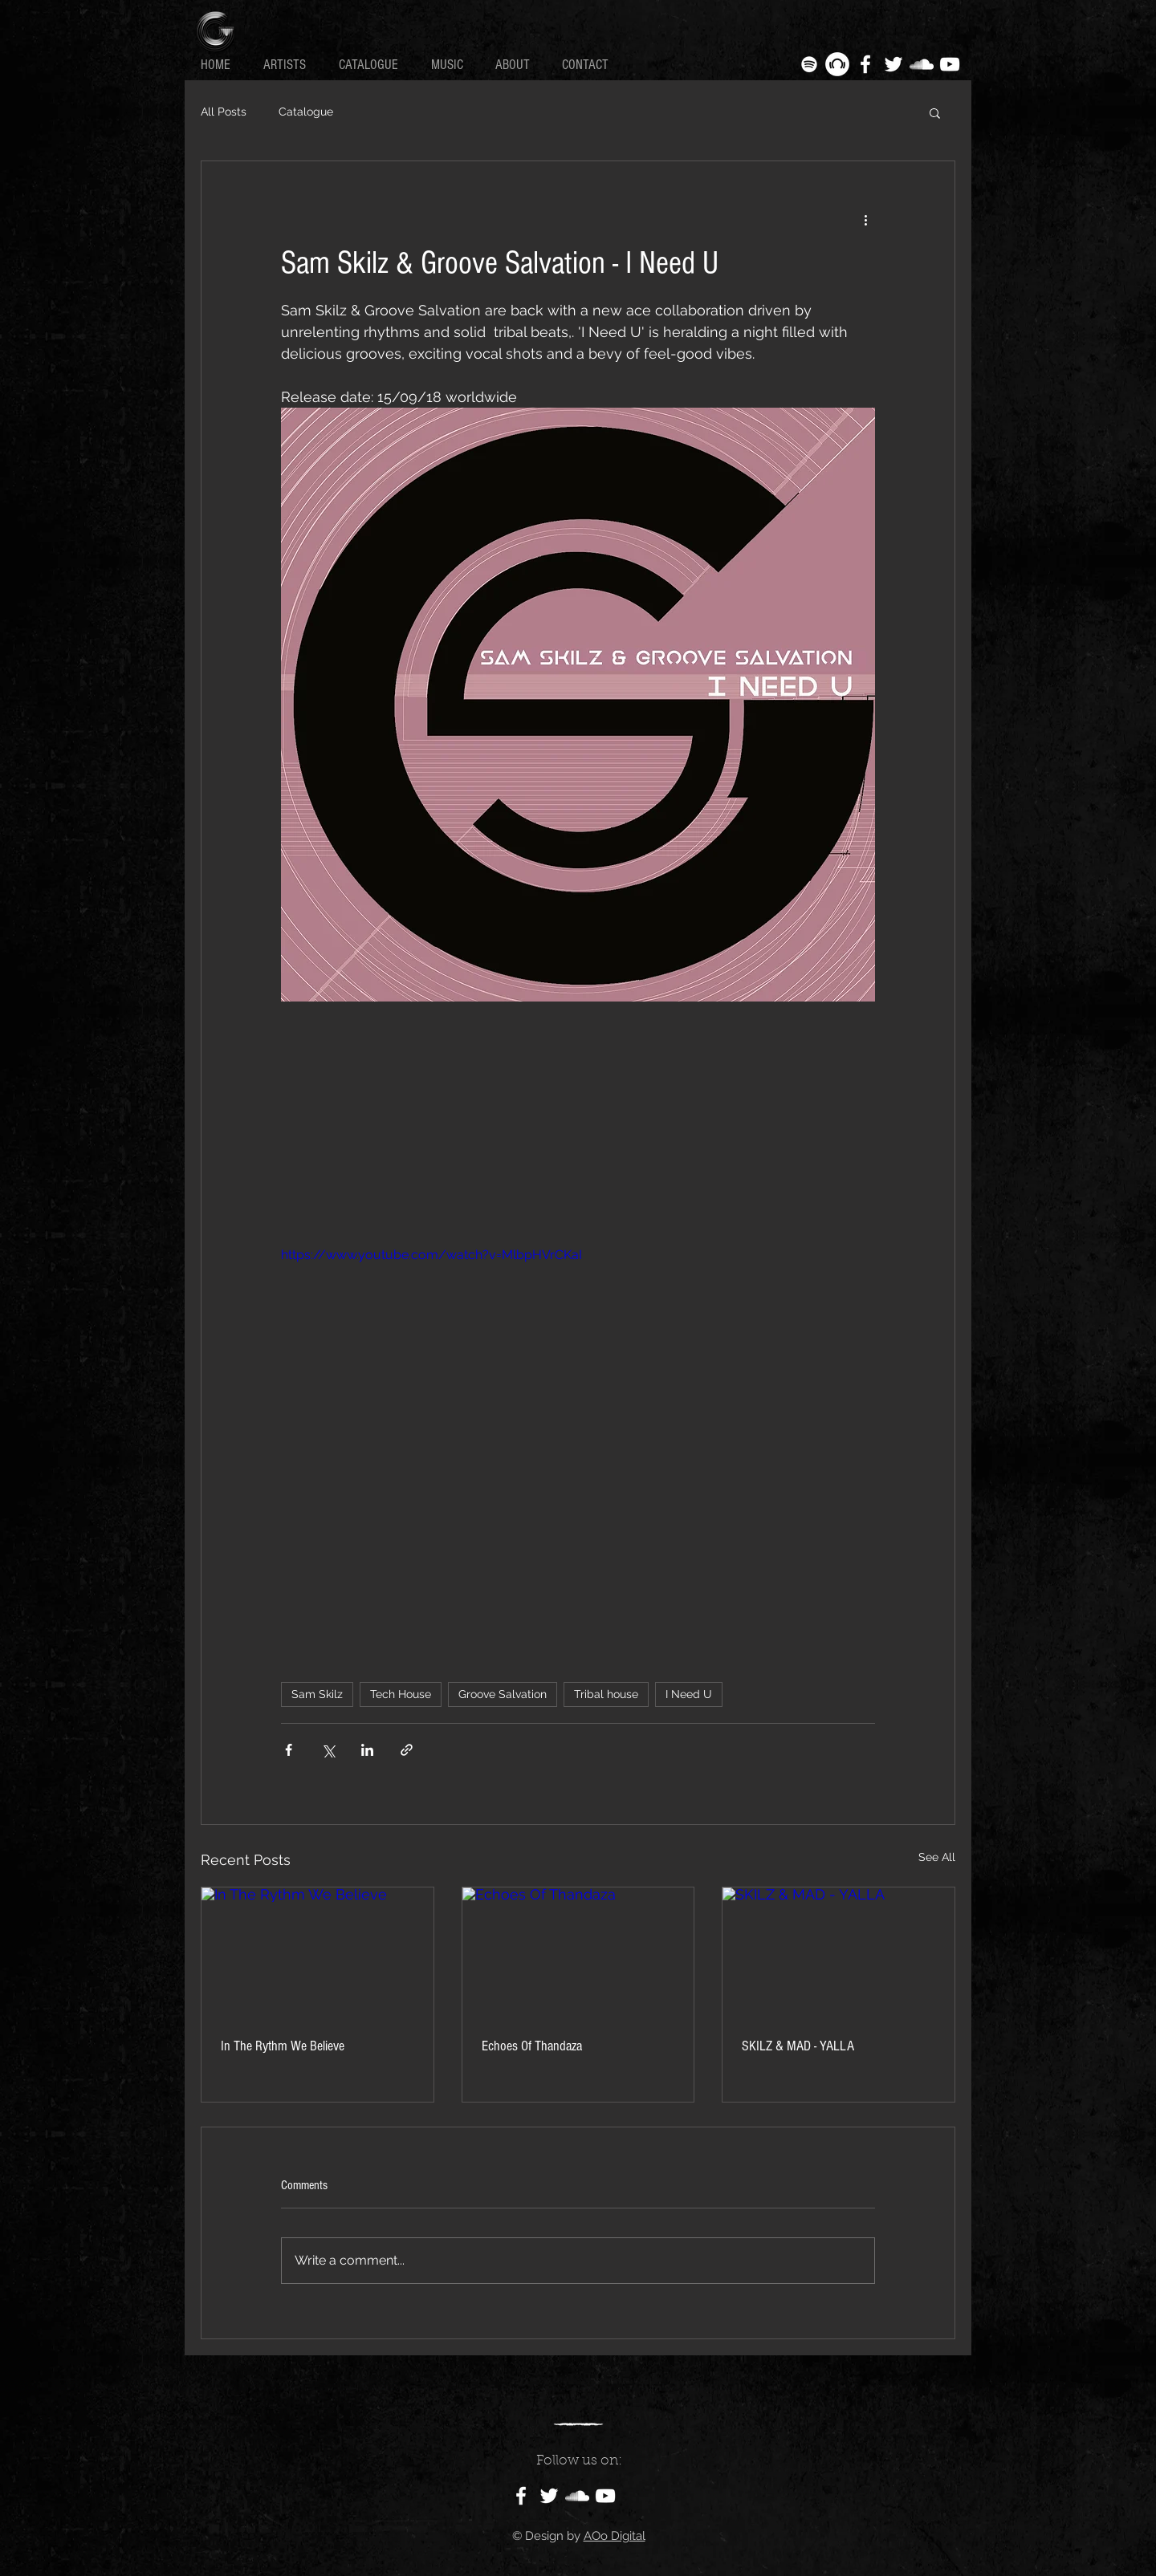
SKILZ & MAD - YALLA (798, 2046)
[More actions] (865, 219)
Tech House (400, 1694)
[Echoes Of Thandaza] (578, 1952)
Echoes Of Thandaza (532, 2046)
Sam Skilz (317, 1694)
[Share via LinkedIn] (367, 1749)
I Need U (689, 1694)
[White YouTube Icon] (950, 64)
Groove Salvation (502, 1694)
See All (936, 1857)
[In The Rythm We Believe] (317, 1952)
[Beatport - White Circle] (837, 64)
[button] (934, 112)
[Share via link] (406, 1749)
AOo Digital (614, 2536)
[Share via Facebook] (288, 1749)
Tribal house (606, 1694)
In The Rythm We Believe (282, 2046)
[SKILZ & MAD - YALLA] (838, 1952)
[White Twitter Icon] (893, 64)
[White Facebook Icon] (865, 64)
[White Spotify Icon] (809, 64)
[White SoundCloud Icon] (922, 64)
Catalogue (306, 111)
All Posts (223, 111)
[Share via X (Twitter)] (328, 1749)
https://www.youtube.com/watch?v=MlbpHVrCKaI (431, 1254)
